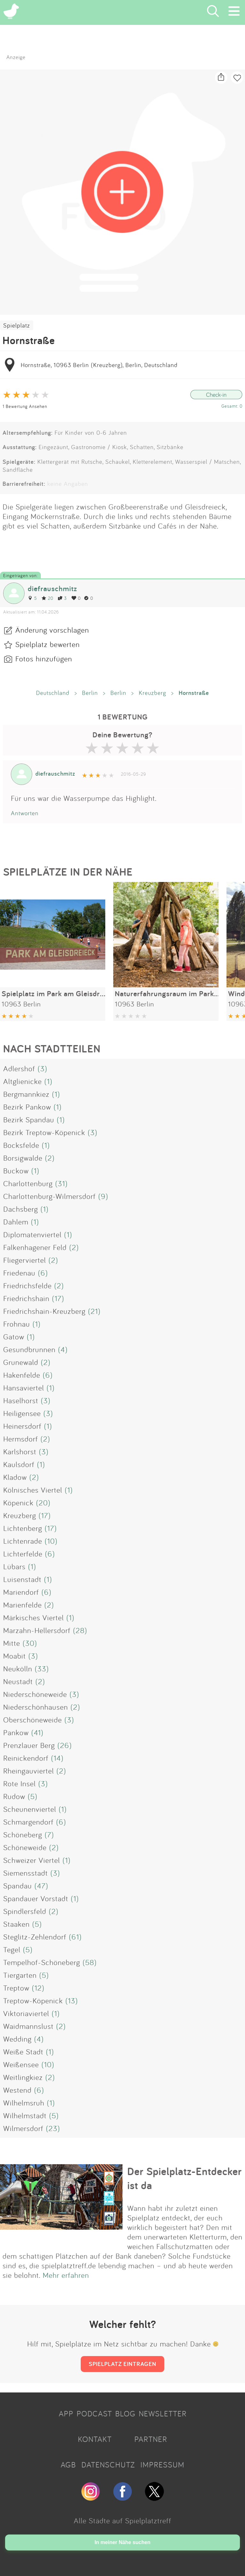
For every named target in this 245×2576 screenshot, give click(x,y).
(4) (63, 1349)
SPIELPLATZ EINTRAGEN (122, 2364)
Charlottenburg (28, 1183)
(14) (57, 1758)
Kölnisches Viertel (32, 1490)
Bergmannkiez (26, 1094)
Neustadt (18, 1681)
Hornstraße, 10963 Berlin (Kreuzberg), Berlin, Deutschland (99, 365)
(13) (71, 2000)
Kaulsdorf (18, 1464)
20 (47, 598)
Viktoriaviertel (26, 2013)
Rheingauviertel (28, 1770)
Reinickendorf (25, 1758)
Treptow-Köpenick (33, 2000)
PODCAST (94, 2413)
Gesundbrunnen (29, 1349)
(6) (43, 1272)
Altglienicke (22, 1081)
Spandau (17, 1885)
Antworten (25, 813)
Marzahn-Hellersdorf (37, 1630)
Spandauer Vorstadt (35, 1898)
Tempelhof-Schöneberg (41, 1962)
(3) (42, 1068)
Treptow (16, 1987)
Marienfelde (22, 1604)
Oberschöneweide (32, 1719)
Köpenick (18, 1502)
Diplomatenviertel (32, 1234)
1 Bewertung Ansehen (25, 406)
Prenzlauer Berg (29, 1745)
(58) (90, 1962)
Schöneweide (25, 1847)
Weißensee (21, 2064)
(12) (38, 1987)
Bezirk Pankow (27, 1106)
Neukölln (17, 1668)
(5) (32, 1796)
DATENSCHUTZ (108, 2464)
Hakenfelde (21, 1375)
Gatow (13, 1336)
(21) (94, 1311)
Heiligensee (22, 1413)
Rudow (14, 1796)
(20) (43, 1502)
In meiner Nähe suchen (122, 2542)
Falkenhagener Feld (35, 1247)
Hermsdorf (20, 1438)
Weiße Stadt (23, 2051)
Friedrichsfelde (27, 1285)
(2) (50, 1158)
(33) (42, 1668)
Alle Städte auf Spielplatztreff (122, 2520)
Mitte (11, 1643)
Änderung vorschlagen (52, 630)
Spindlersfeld (24, 1911)
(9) (103, 1196)
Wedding (17, 2039)
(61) (75, 1936)
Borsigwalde (22, 1158)
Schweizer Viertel (31, 1860)
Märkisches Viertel (33, 1617)
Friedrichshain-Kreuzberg (44, 1311)
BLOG (125, 2413)
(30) (30, 1643)
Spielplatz (16, 325)
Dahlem (15, 1221)
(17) (58, 1298)
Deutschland (53, 693)
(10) (51, 1541)
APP (66, 2413)
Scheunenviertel (29, 1809)
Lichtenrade (22, 1541)
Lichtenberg (22, 1528)
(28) (80, 1630)
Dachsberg (20, 1209)
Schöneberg (22, 1834)
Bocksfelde (21, 1145)
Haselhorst (20, 1400)
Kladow (15, 1477)
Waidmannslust (28, 2026)
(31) (61, 1183)
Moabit (14, 1656)
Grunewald (20, 1362)
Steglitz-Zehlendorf (34, 1936)
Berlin (90, 693)
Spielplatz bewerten (47, 644)
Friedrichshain (26, 1298)
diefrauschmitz (52, 588)
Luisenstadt (22, 1579)
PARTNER (150, 2439)
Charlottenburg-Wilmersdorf (49, 1196)
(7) (49, 1834)
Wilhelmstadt (25, 2115)
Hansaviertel (23, 1387)
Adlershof (19, 1068)
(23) (53, 2128)
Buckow (16, 1170)
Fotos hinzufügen (43, 658)
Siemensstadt (25, 1873)
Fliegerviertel (24, 1260)
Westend (17, 2090)
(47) (41, 1885)
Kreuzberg (152, 693)
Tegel (11, 1949)
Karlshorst (19, 1451)
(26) (64, 1745)
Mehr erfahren (66, 2275)
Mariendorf (21, 1592)
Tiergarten (20, 1975)
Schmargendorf (28, 1822)
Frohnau (16, 1324)
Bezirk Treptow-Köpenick (44, 1132)
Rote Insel (19, 1783)
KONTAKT (95, 2439)
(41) (37, 1732)
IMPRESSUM (162, 2464)
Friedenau (19, 1272)
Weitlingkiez (23, 2077)
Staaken (16, 1924)
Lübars (14, 1566)
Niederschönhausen (35, 1707)
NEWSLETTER (163, 2413)
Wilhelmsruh (23, 2102)
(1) (48, 1081)
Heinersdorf (22, 1426)
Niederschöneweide (35, 1694)
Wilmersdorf (23, 2128)
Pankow (16, 1732)
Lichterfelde (22, 1553)
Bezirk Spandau (28, 1119)
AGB (68, 2464)
